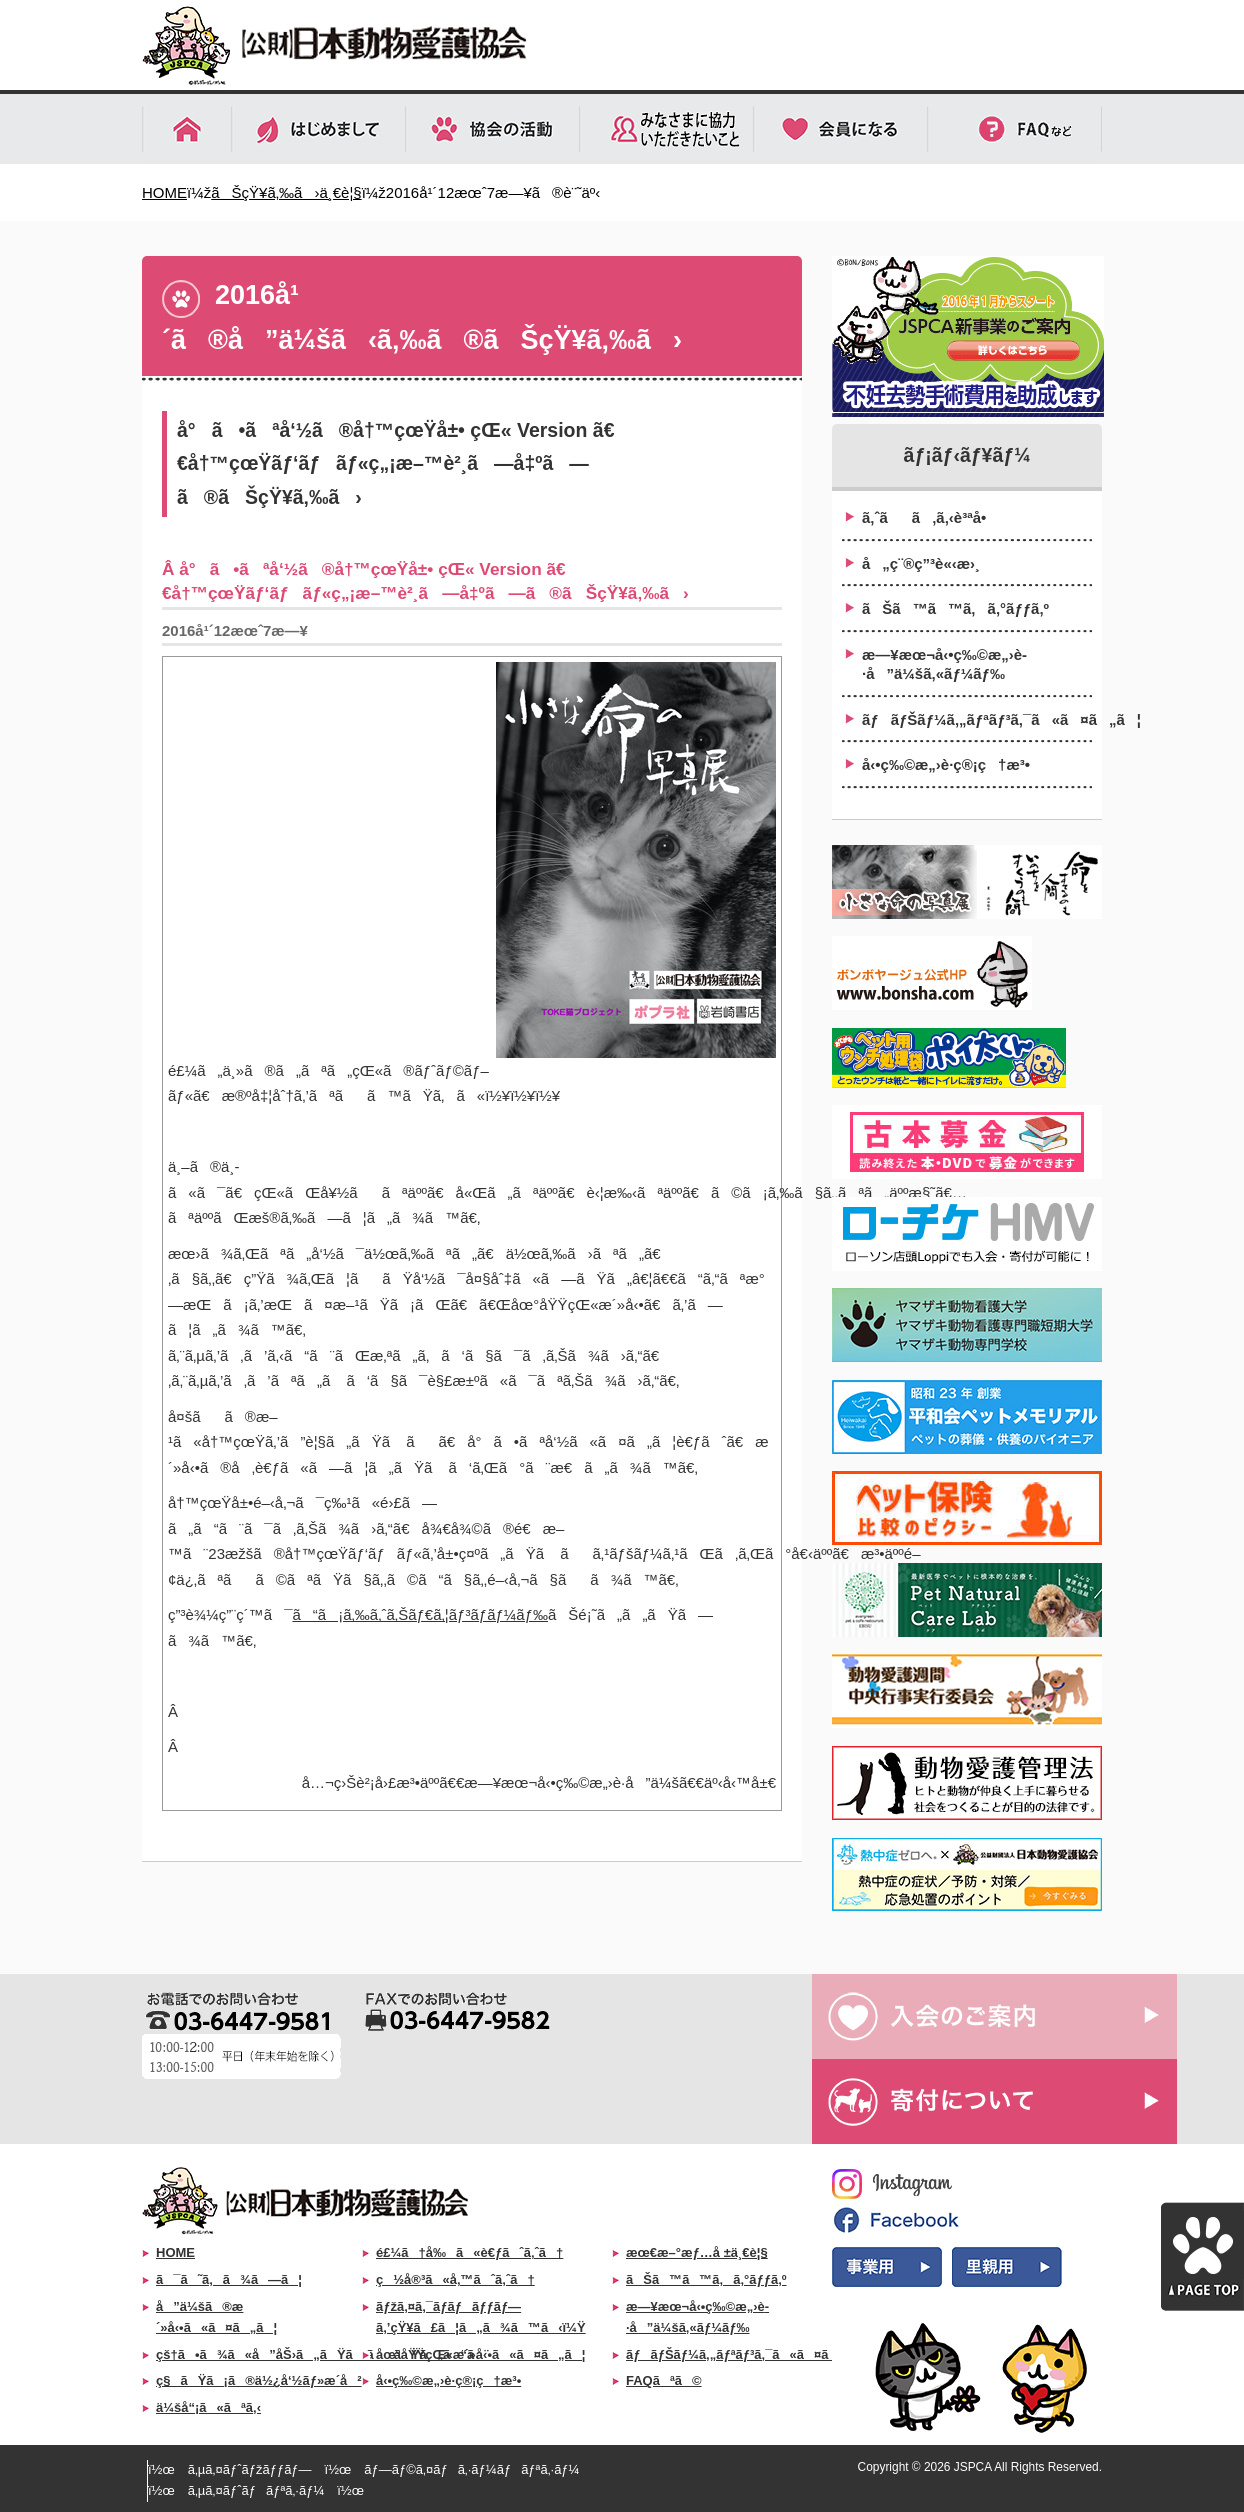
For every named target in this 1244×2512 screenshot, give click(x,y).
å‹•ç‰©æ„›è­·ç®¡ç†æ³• (946, 764)
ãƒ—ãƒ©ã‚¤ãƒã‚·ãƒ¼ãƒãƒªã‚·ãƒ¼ (471, 2469)
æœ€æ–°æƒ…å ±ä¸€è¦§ (697, 2252)
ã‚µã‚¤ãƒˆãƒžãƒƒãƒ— (250, 2469)
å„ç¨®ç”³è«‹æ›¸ (921, 563)
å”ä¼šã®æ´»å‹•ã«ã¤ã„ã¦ (216, 2317)
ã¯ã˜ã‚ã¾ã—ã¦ (229, 2279)
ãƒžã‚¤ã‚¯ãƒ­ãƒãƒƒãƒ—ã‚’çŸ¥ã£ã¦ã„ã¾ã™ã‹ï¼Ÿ (481, 2317)
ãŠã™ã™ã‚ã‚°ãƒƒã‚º (955, 608)
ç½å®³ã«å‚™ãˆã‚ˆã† (455, 2279)
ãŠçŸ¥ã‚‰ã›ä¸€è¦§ (286, 192)
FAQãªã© (664, 2380)
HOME (164, 192)
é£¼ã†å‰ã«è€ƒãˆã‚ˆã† (469, 2252)
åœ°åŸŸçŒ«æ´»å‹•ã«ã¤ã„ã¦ (480, 2354)
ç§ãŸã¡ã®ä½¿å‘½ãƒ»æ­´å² (259, 2380)
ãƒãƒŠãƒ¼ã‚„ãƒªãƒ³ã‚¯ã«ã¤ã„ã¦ (977, 719)
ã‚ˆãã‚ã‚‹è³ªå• (930, 517)
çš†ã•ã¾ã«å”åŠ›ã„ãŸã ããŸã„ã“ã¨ (322, 2354)
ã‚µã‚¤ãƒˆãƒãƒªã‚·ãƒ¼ (256, 2490)
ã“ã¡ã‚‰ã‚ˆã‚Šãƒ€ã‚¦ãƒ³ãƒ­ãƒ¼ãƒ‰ (420, 1614)
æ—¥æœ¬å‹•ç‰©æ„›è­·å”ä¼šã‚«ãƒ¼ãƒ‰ (944, 664)
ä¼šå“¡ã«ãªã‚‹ (208, 2407)
